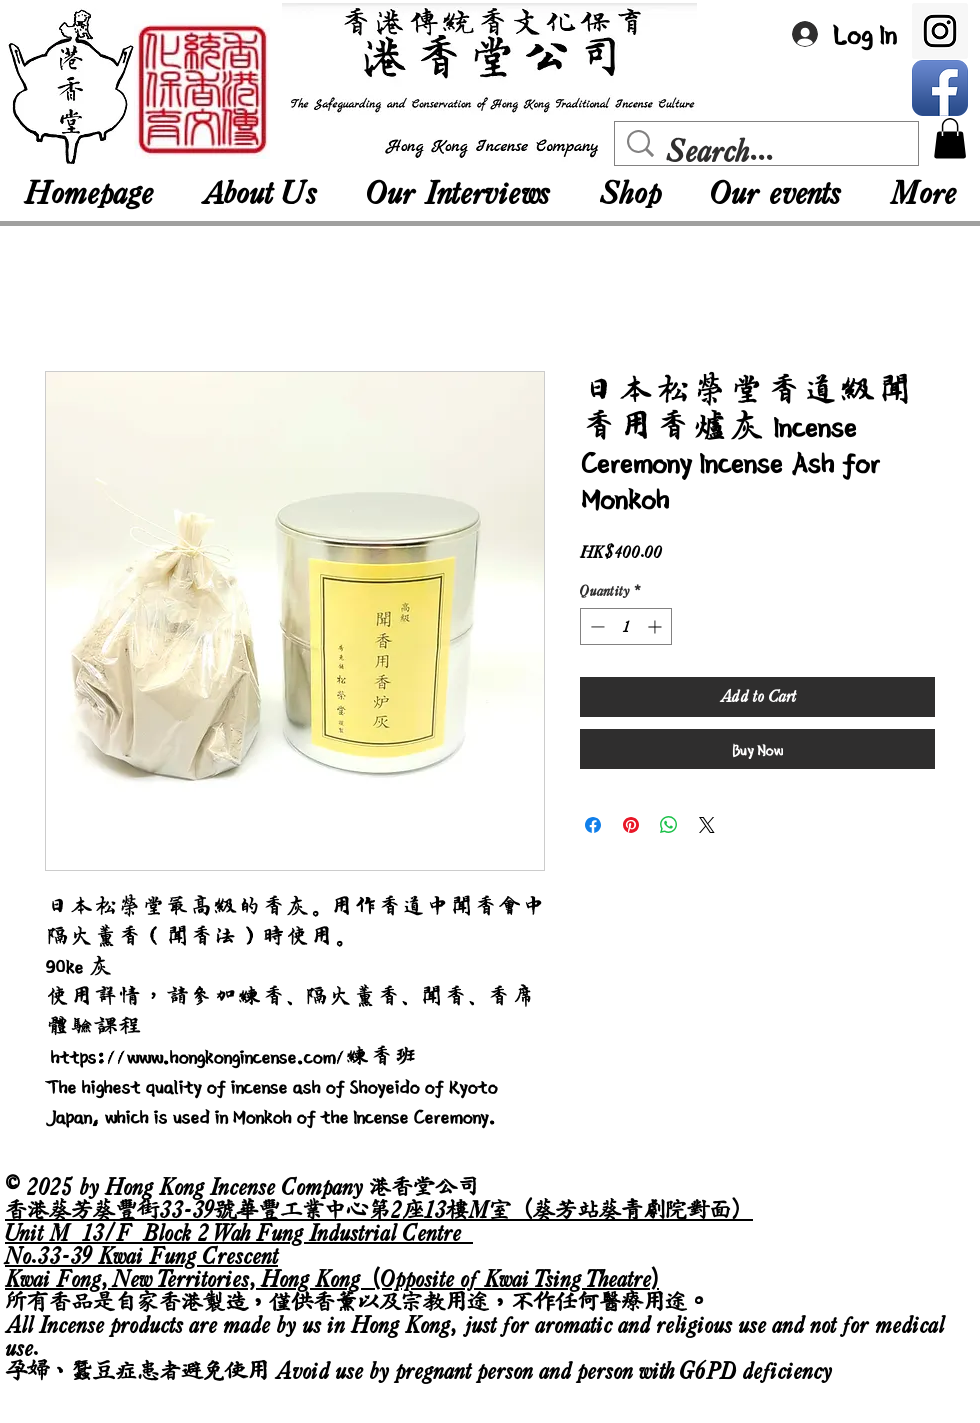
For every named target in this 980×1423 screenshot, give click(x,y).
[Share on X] (707, 825)
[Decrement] (595, 626)
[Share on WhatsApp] (669, 825)
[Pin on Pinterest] (631, 825)
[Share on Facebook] (593, 825)
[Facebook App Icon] (940, 88)
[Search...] (771, 151)
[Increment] (656, 626)
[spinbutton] (626, 626)
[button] (950, 138)
